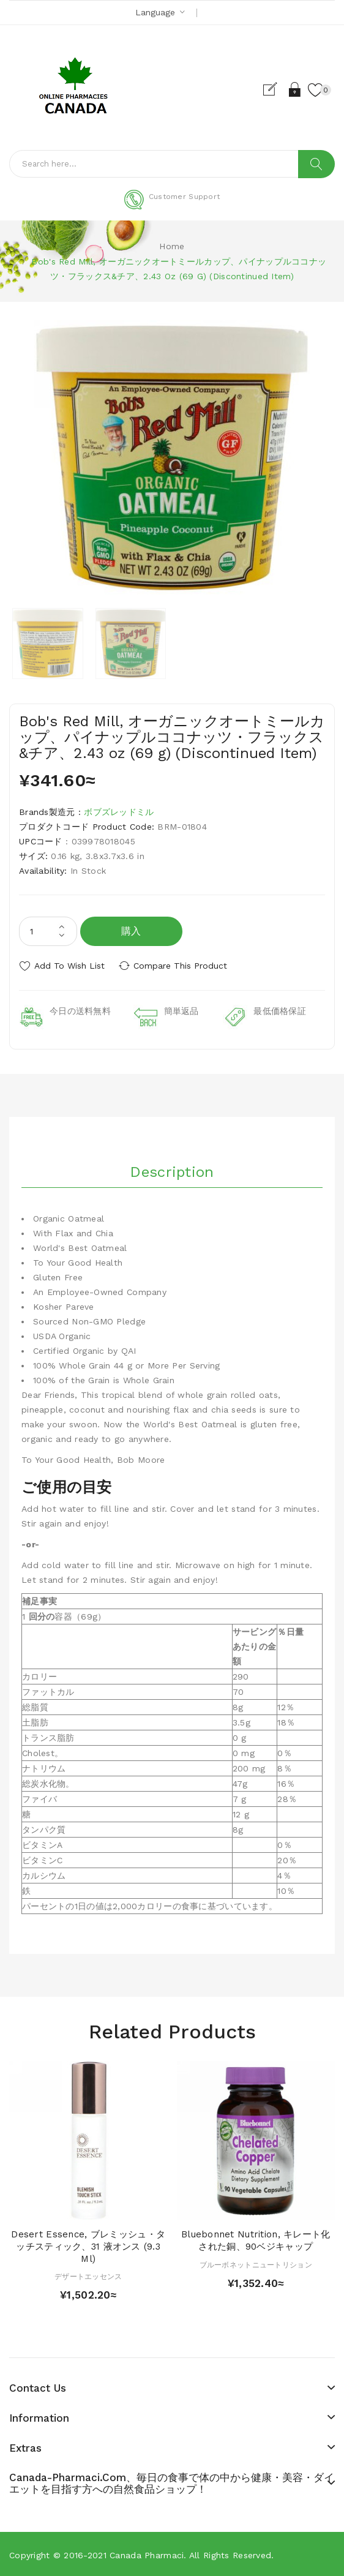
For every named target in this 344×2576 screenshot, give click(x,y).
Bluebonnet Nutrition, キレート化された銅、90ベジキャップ (256, 2239)
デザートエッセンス (88, 2275)
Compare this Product (184, 966)
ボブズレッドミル (119, 812)
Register (273, 89)
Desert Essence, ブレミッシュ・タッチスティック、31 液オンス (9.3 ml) (88, 2245)
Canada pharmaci (147, 2554)
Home (171, 246)
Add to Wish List (69, 966)
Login (294, 89)
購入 (131, 931)
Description (172, 1170)
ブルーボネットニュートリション (256, 2263)
